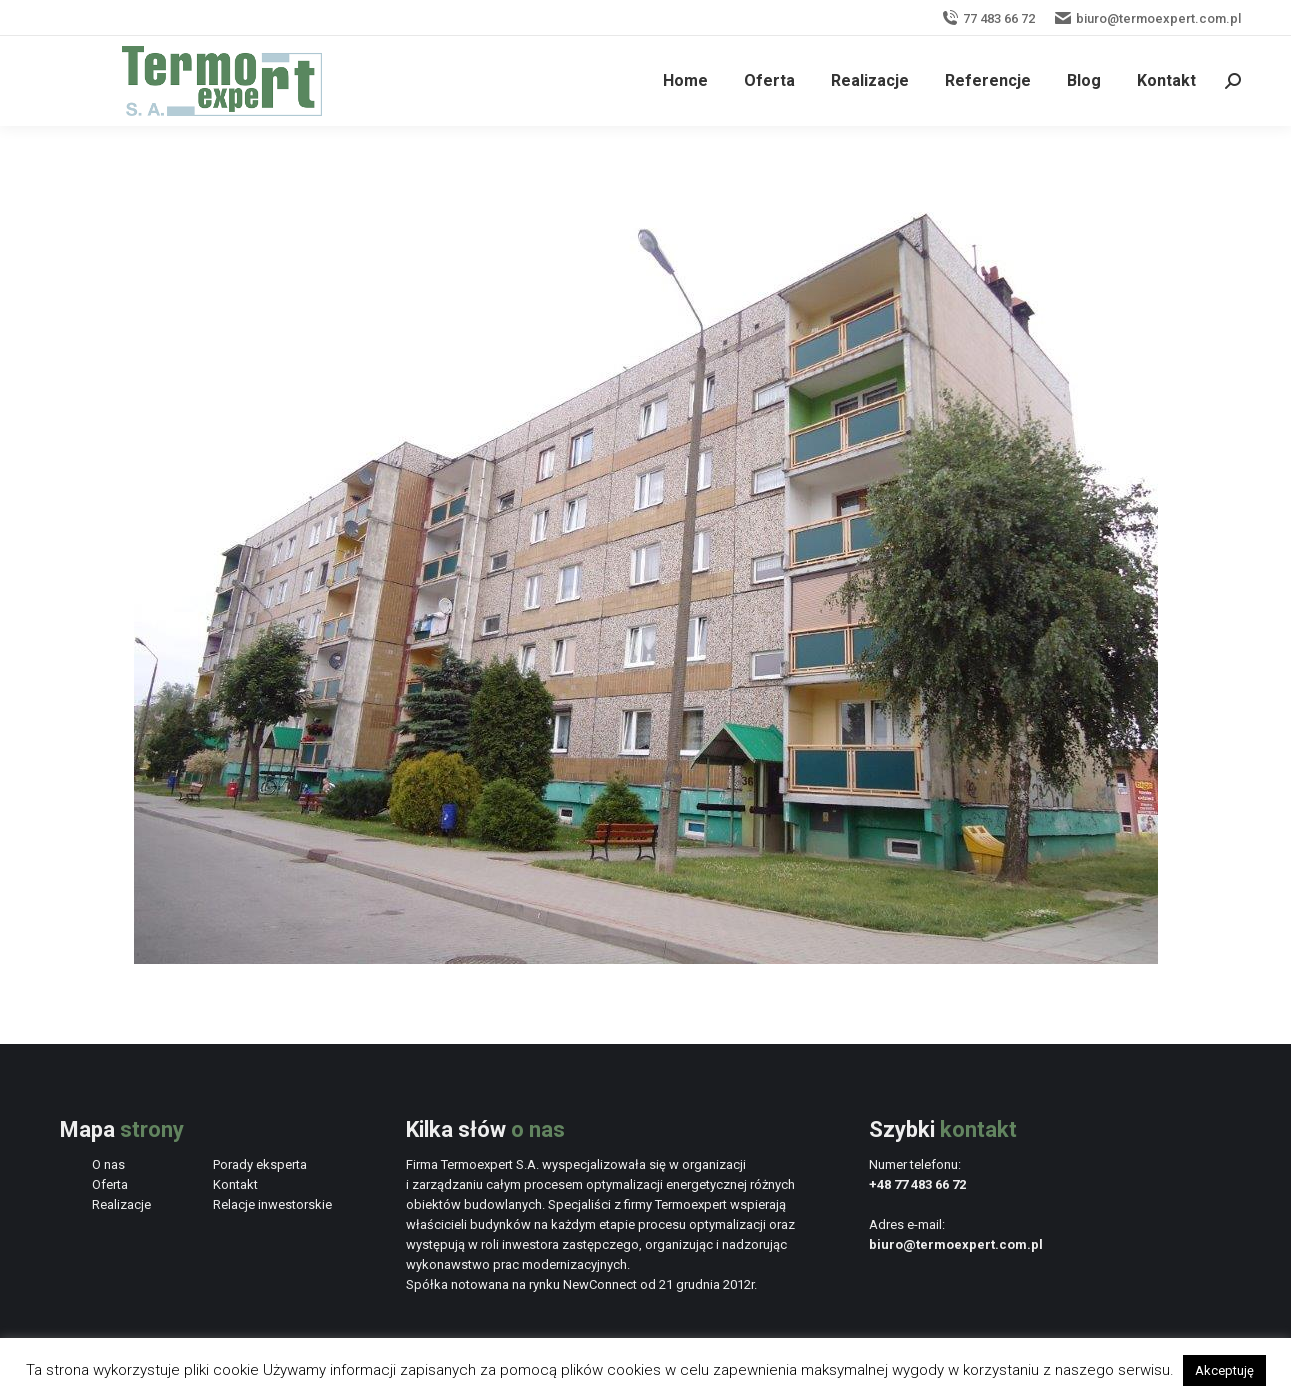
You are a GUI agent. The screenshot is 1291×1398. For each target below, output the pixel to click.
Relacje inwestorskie (272, 1204)
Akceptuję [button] (1224, 1370)
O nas (108, 1164)
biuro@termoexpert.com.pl (1148, 18)
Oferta (110, 1184)
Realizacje (121, 1204)
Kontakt (235, 1184)
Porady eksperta (260, 1164)
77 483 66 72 (988, 18)
